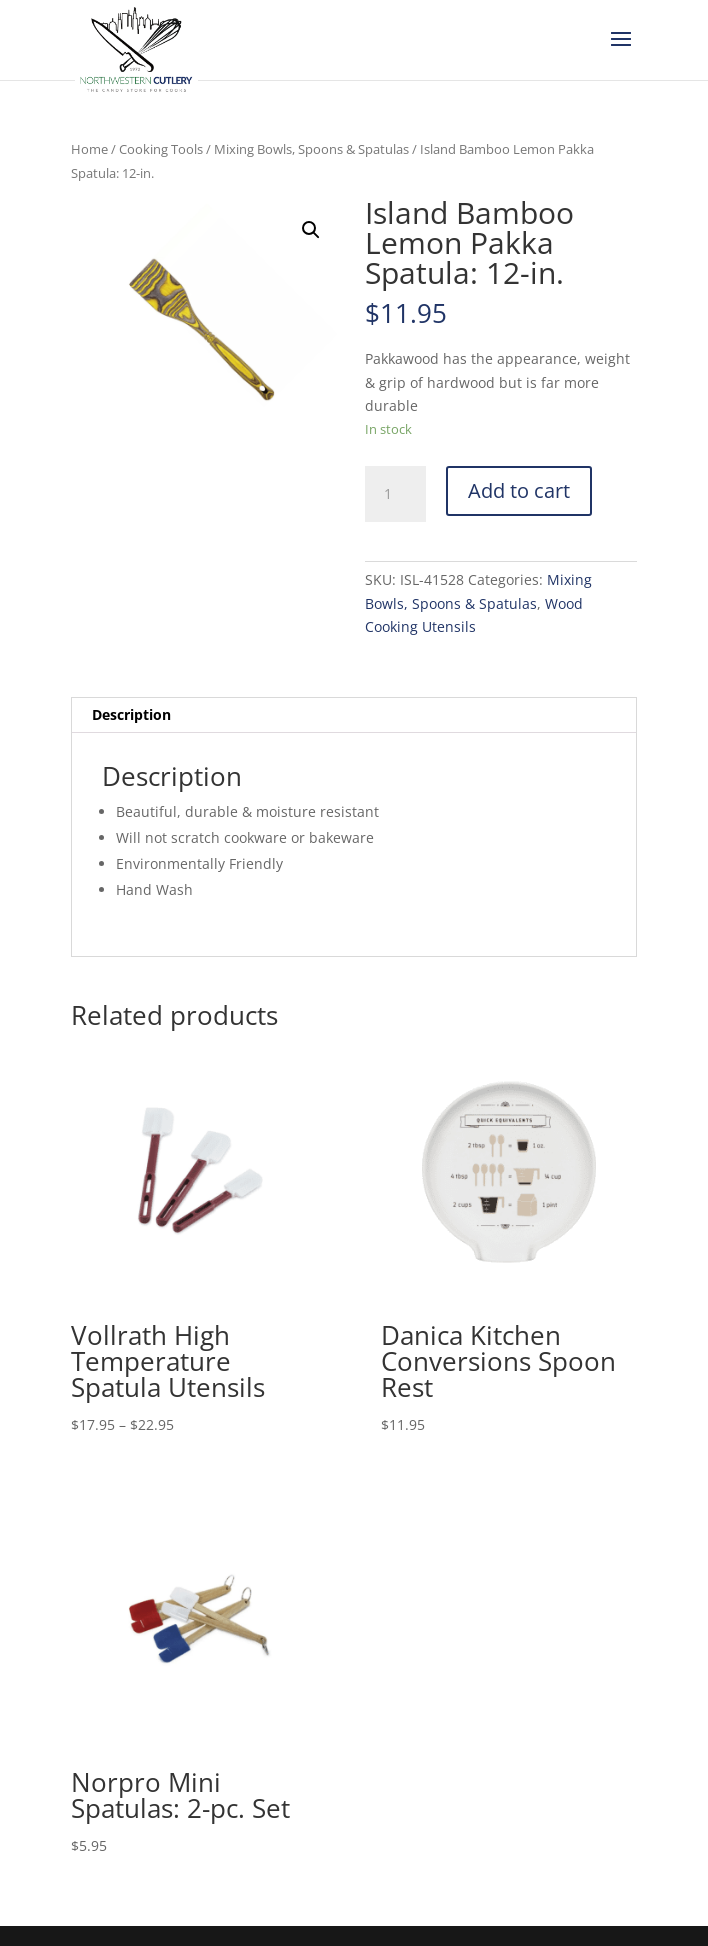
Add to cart (519, 490)
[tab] (354, 715)
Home (89, 149)
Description (131, 714)
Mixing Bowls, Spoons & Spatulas (311, 149)
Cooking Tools (161, 149)
